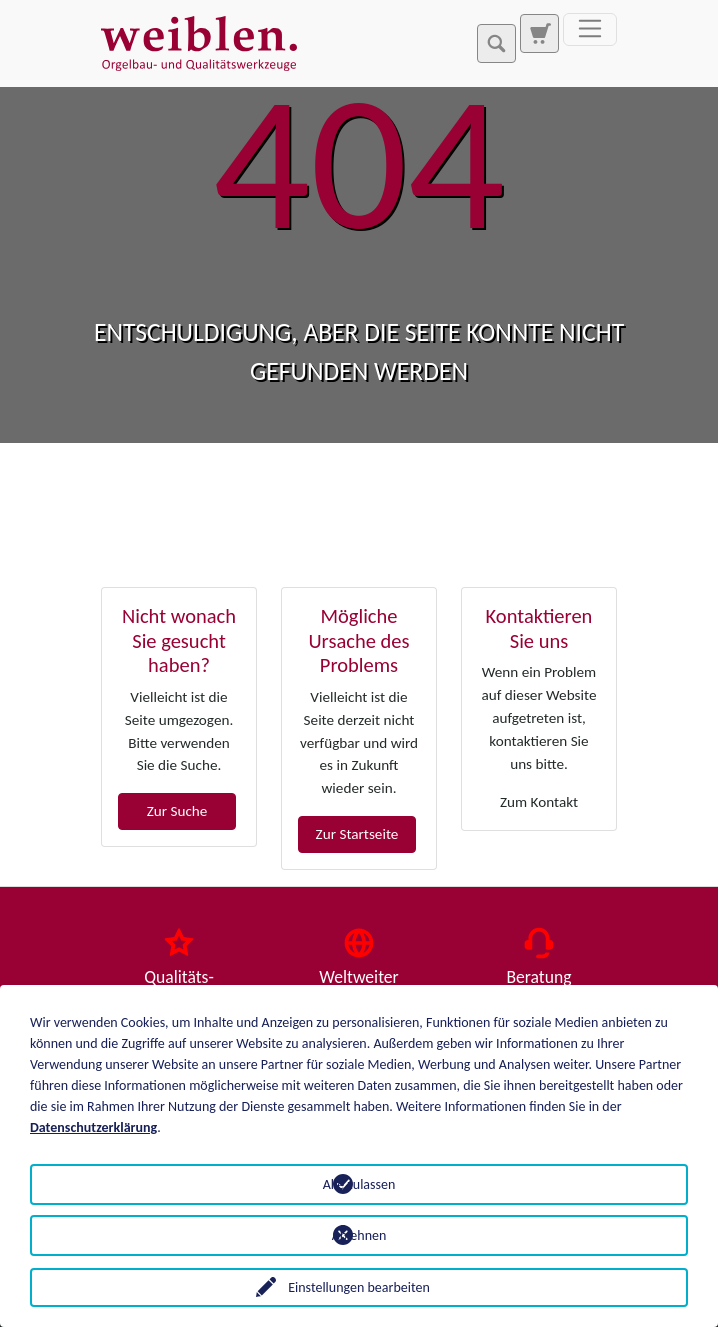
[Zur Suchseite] (539, 33)
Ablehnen (359, 1235)
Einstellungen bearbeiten (359, 1287)
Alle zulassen (359, 1184)
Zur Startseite (357, 834)
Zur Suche (177, 811)
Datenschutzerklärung (93, 1127)
